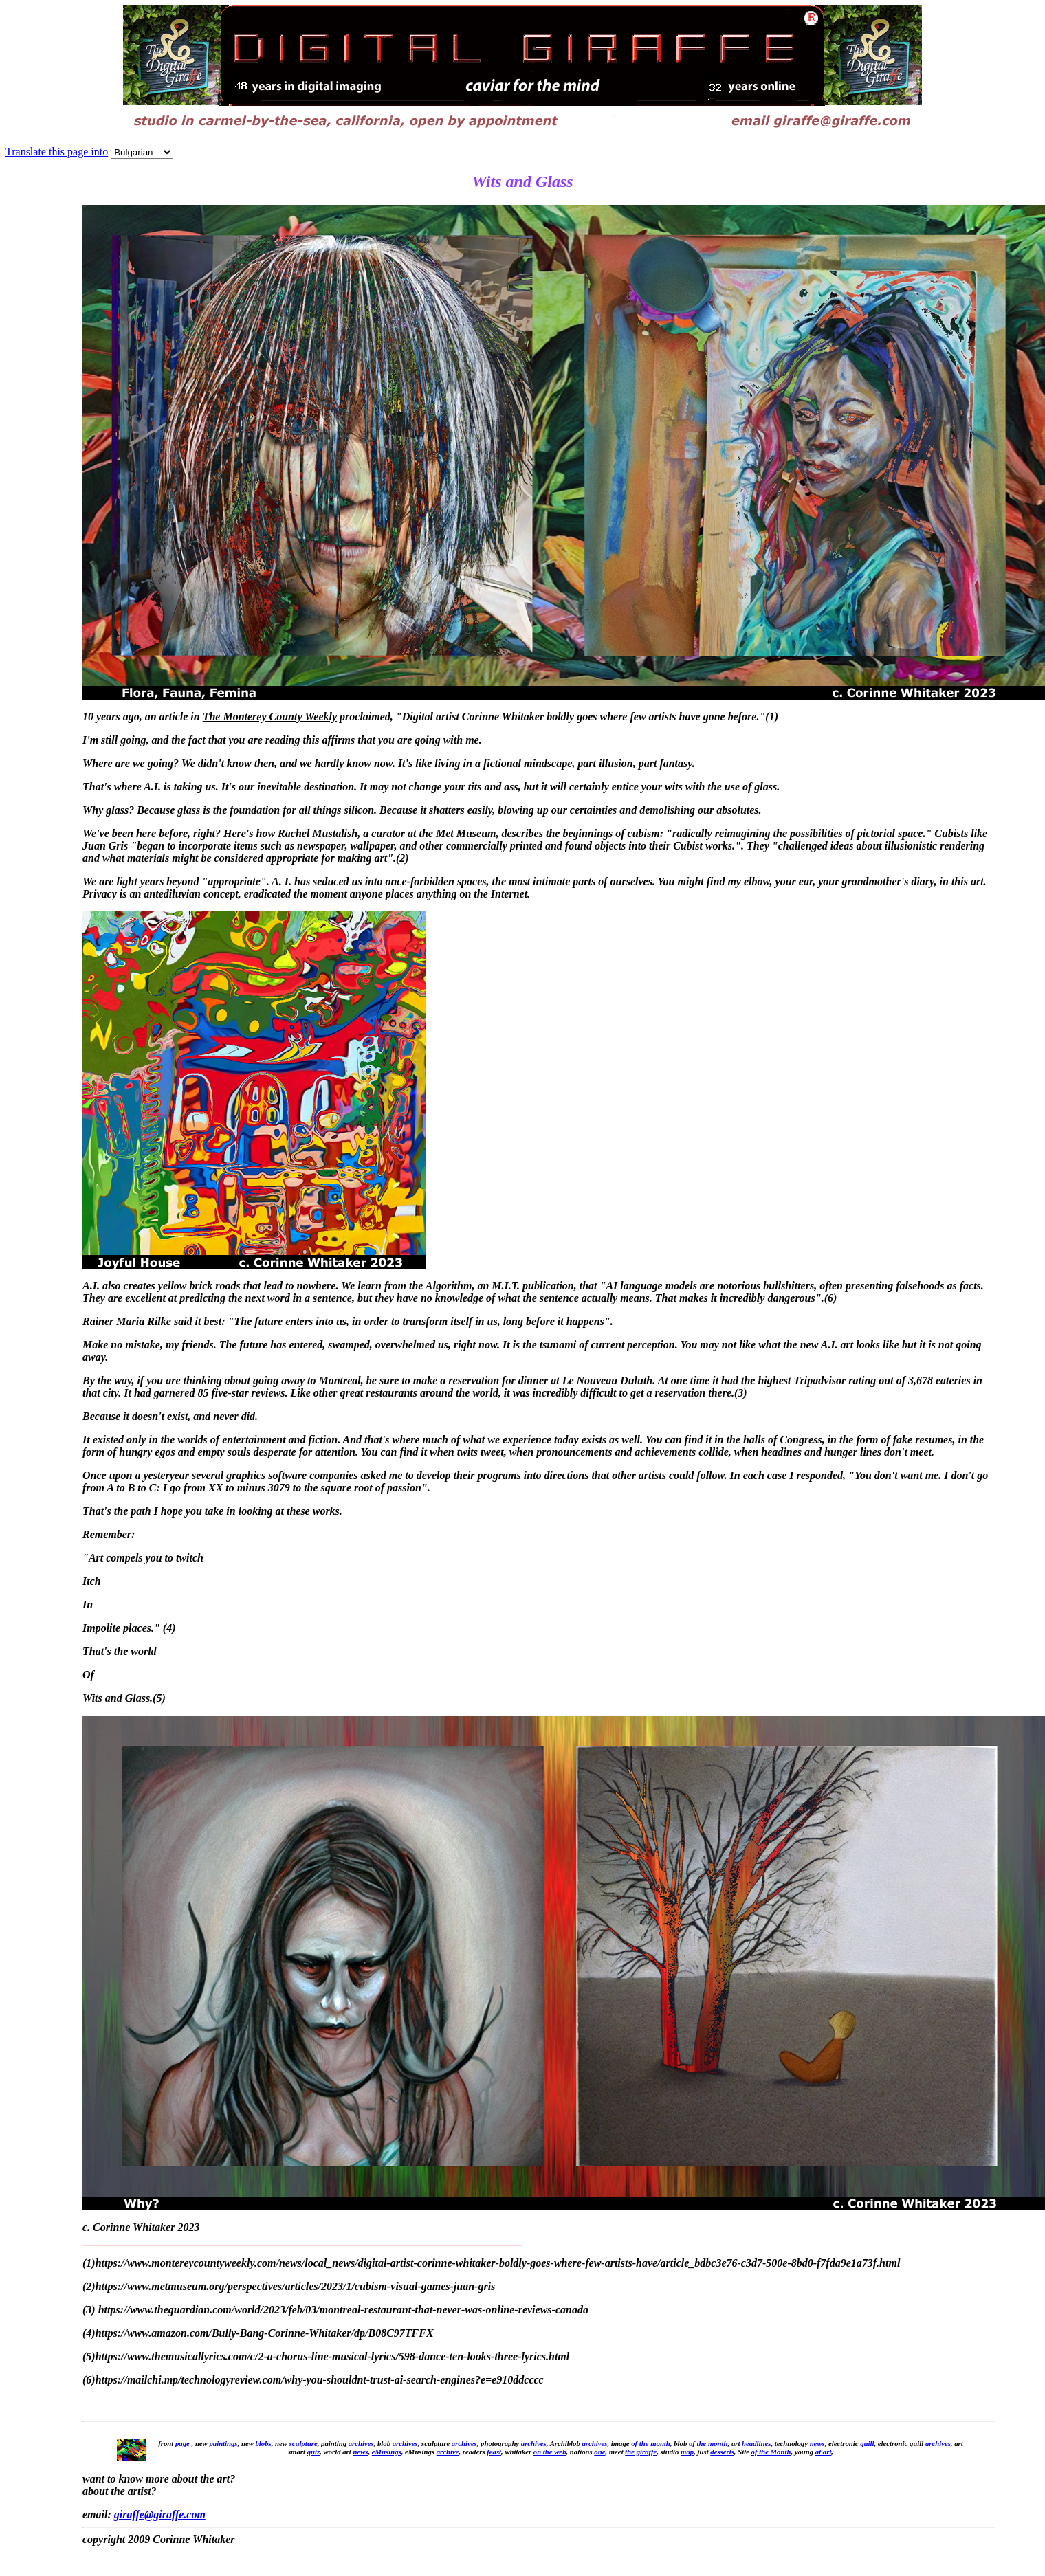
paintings (223, 2443)
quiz (313, 2451)
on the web (550, 2451)
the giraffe (641, 2451)
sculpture (303, 2443)
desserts (722, 2451)
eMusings (387, 2451)
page (182, 2443)
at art (823, 2451)
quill (867, 2443)
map (687, 2451)
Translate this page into (57, 151)
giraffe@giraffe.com (160, 2514)
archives (361, 2443)
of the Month (771, 2451)
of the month (650, 2443)
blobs (263, 2443)
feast (494, 2451)
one (599, 2451)
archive (448, 2451)
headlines (756, 2443)
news (817, 2443)
